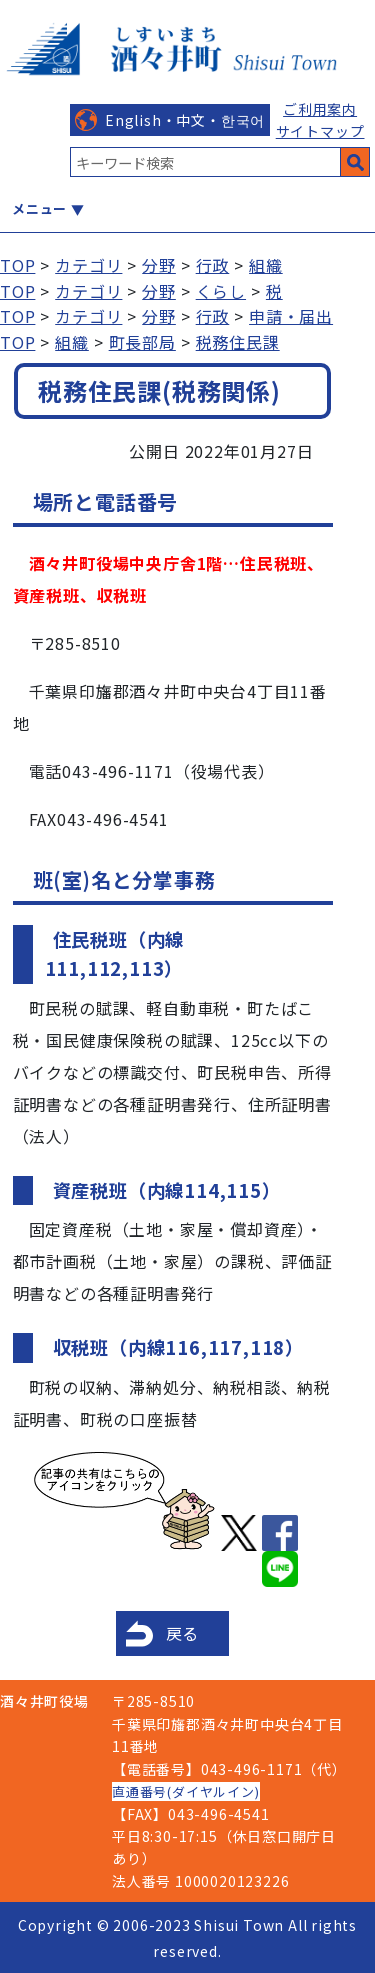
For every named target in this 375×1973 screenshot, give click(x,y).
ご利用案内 (320, 109)
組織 (266, 265)
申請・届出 (291, 316)
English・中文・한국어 (185, 120)
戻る (183, 1633)
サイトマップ (320, 131)
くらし (221, 291)
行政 (213, 265)
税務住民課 (238, 342)
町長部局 (142, 342)
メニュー (39, 208)
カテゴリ (88, 265)
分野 (159, 265)
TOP (17, 265)
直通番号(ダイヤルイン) (186, 1791)
